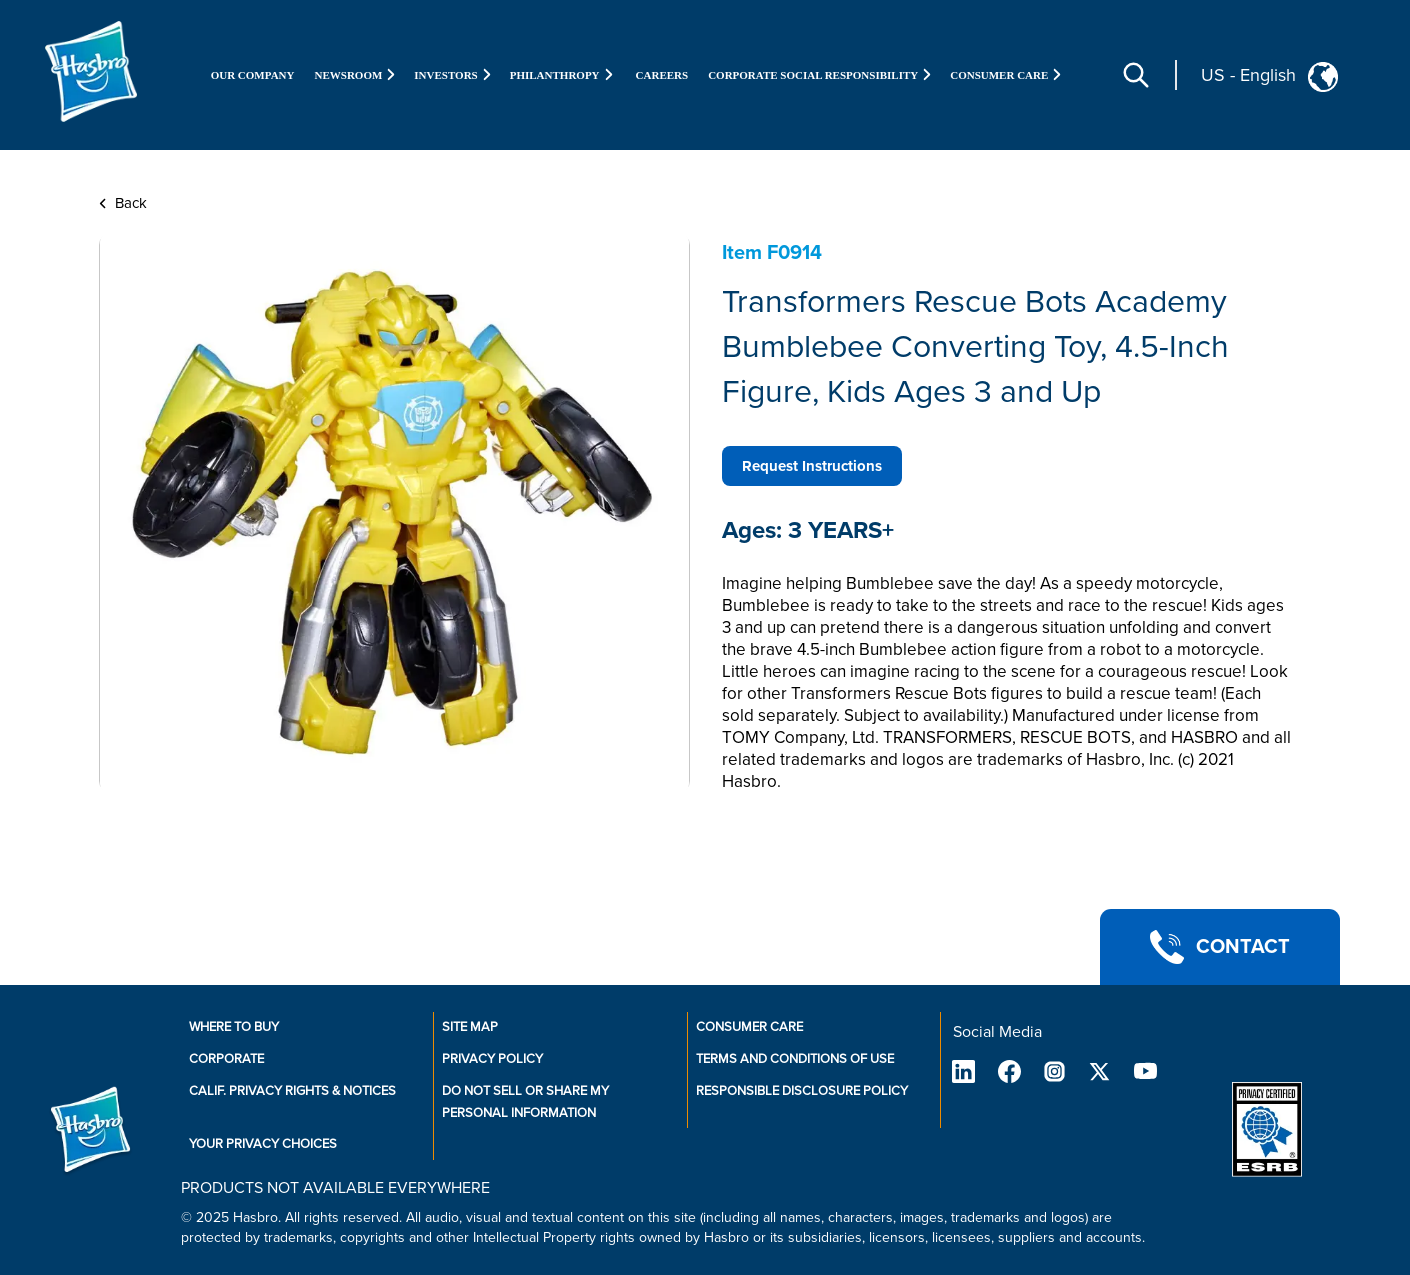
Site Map (470, 1027)
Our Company (253, 75)
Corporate (226, 1059)
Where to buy (234, 1027)
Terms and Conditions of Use (795, 1059)
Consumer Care (749, 1027)
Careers (662, 75)
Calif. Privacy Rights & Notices (292, 1091)
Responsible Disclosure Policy (802, 1091)
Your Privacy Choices (263, 1144)
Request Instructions (812, 466)
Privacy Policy (492, 1059)
